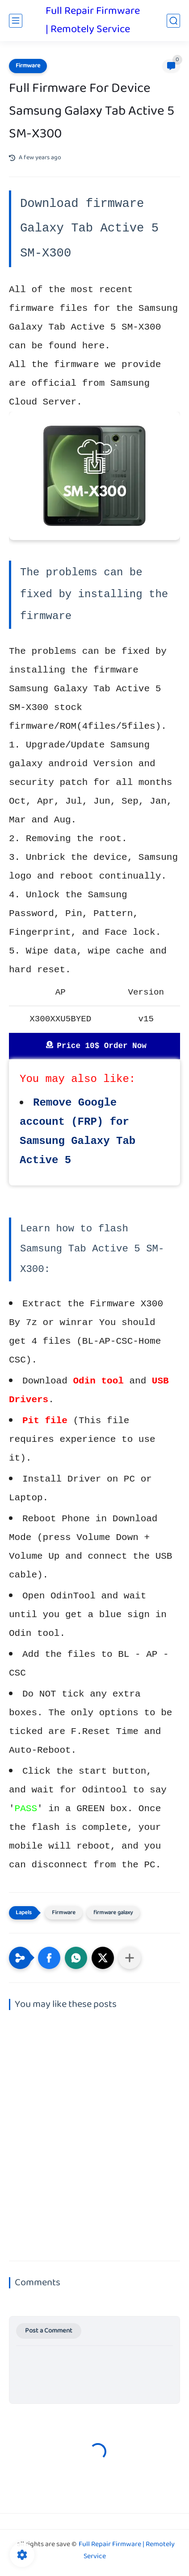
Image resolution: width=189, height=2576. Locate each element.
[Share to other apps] (129, 1958)
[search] (173, 21)
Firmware (28, 66)
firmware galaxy (113, 1913)
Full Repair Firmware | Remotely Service (93, 20)
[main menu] (15, 21)
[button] (49, 1958)
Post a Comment (48, 2331)
